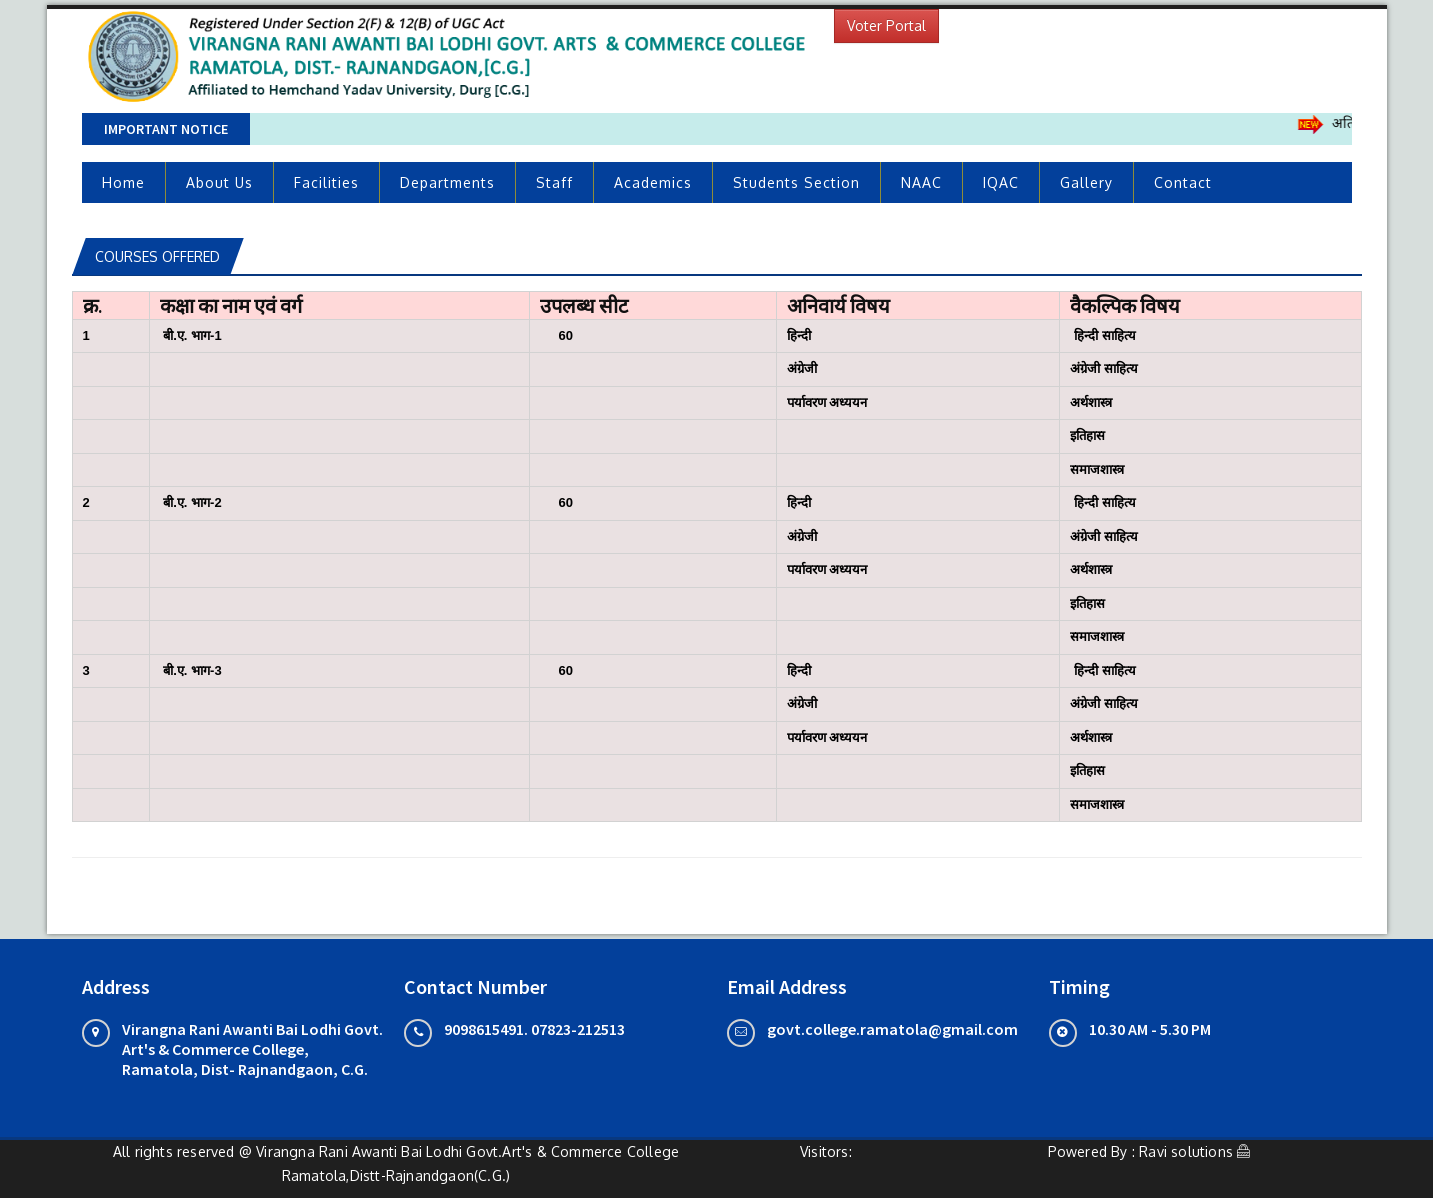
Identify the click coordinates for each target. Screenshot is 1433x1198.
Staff (554, 182)
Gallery (1086, 182)
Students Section (796, 182)
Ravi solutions (1186, 1151)
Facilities (326, 182)
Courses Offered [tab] (157, 256)
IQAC (1001, 182)
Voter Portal (886, 25)
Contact (1183, 182)
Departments (447, 182)
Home (123, 182)
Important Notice (166, 129)
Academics (653, 182)
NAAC (921, 182)
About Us (219, 182)
